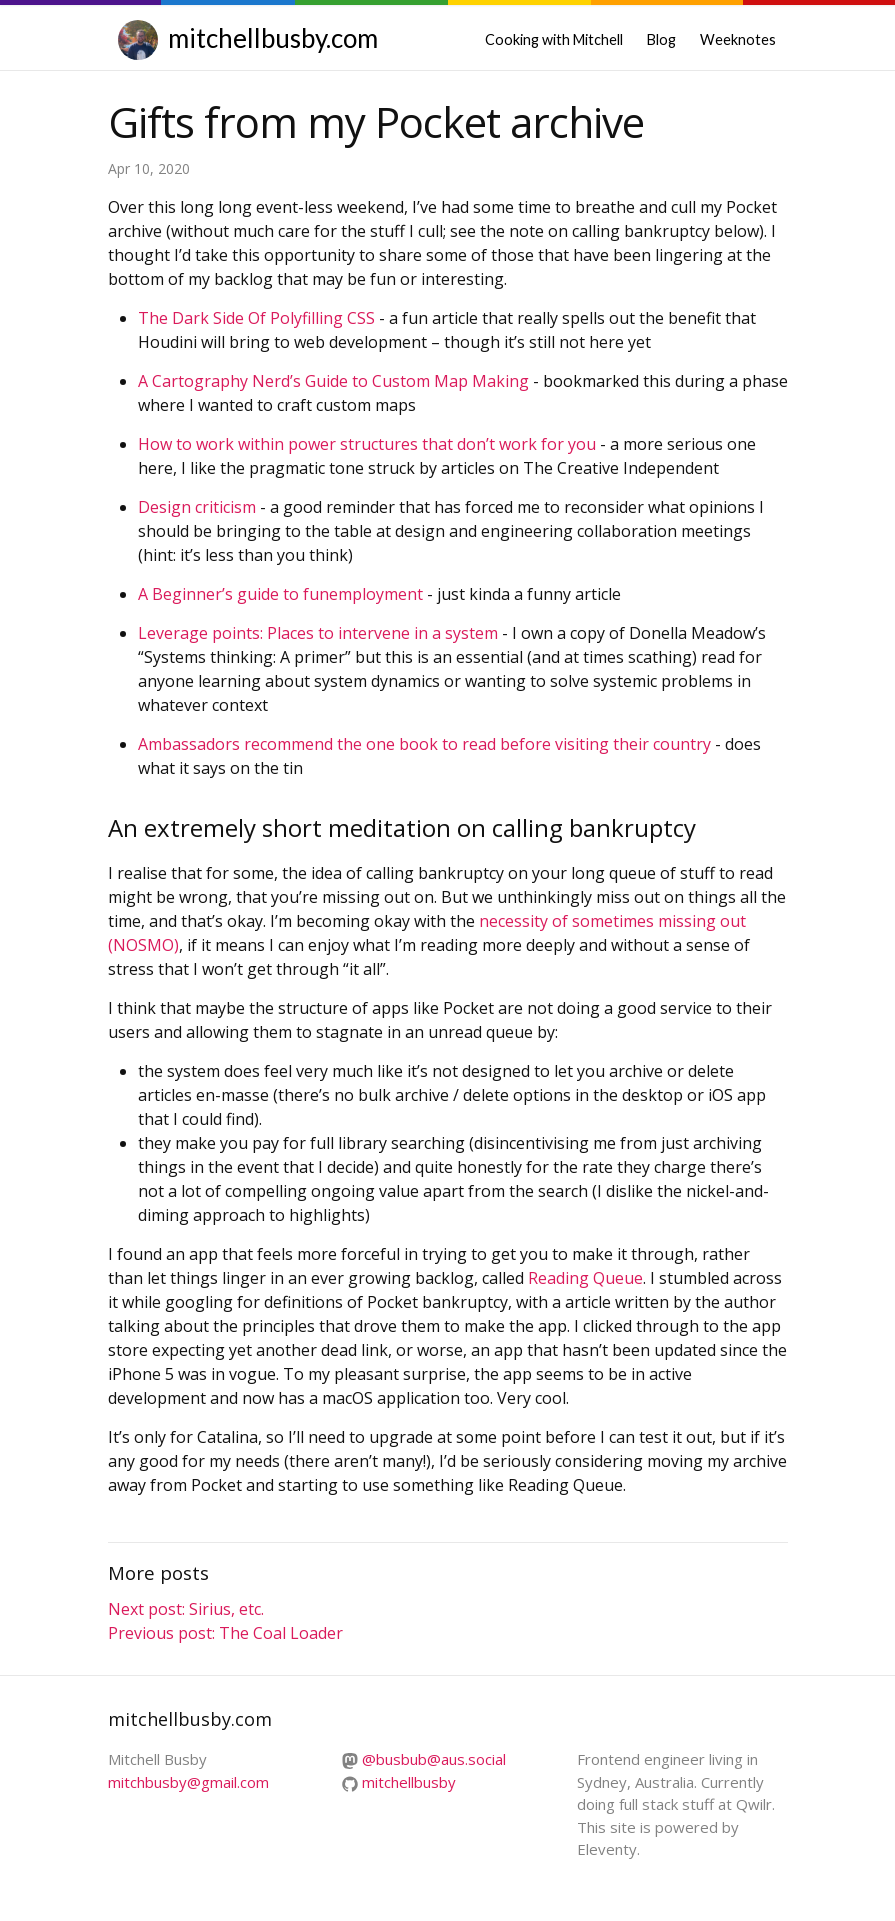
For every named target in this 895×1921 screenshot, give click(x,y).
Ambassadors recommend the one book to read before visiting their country (424, 744)
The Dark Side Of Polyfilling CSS (256, 318)
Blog (661, 39)
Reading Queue (585, 1278)
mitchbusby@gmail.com (188, 1782)
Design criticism (197, 507)
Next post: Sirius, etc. (186, 1609)
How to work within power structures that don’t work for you (367, 444)
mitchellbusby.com (273, 38)
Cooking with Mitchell (554, 39)
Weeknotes (738, 39)
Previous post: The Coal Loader (225, 1633)
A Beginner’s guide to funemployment (280, 594)
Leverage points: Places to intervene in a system (318, 633)
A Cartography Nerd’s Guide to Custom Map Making (333, 381)
